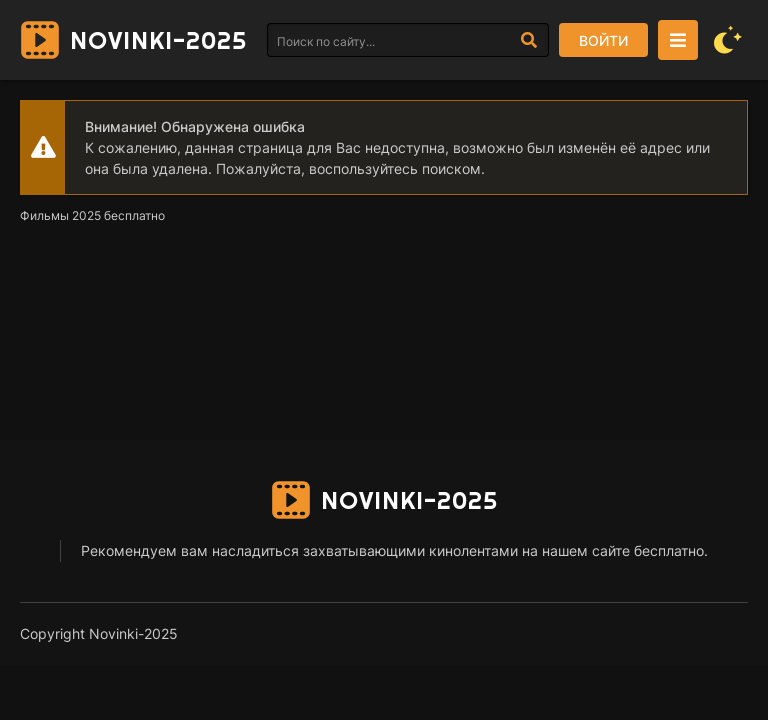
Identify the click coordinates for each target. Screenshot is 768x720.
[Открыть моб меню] (678, 40)
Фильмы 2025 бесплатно (92, 215)
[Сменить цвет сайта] (728, 40)
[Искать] (529, 40)
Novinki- (158, 40)
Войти (603, 40)
